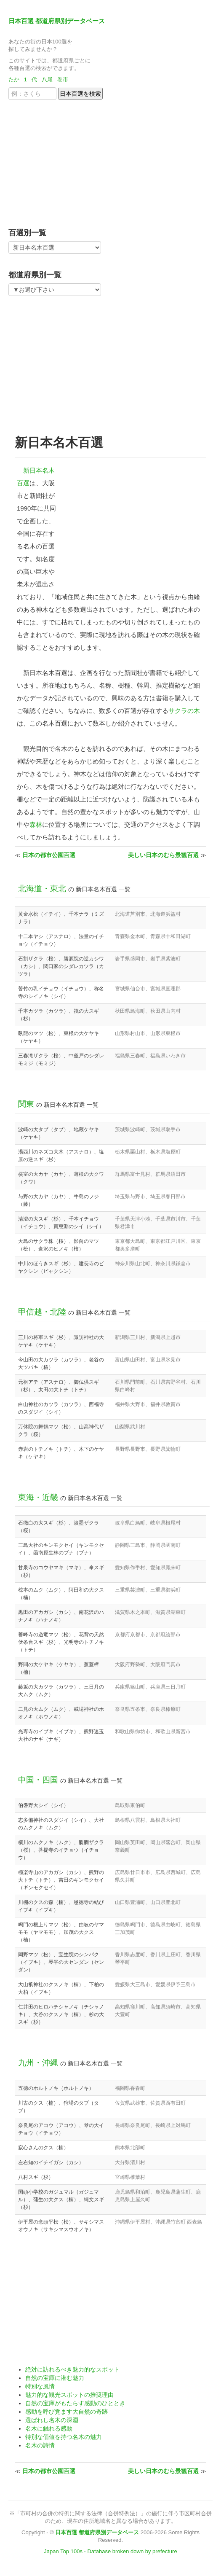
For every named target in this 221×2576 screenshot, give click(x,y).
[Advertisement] (61, 161)
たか (13, 79)
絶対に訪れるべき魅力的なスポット (72, 2369)
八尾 (47, 79)
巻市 (62, 79)
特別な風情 (40, 2386)
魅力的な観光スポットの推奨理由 (69, 2394)
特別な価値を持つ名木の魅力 (63, 2436)
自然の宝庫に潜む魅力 (54, 2377)
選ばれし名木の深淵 (51, 2420)
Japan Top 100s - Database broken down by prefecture (110, 2551)
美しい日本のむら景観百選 (163, 855)
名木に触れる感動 (48, 2428)
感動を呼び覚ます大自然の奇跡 (66, 2411)
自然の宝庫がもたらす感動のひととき (75, 2403)
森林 (35, 824)
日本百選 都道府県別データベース (56, 20)
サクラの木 (184, 710)
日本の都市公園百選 (48, 855)
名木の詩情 (40, 2445)
